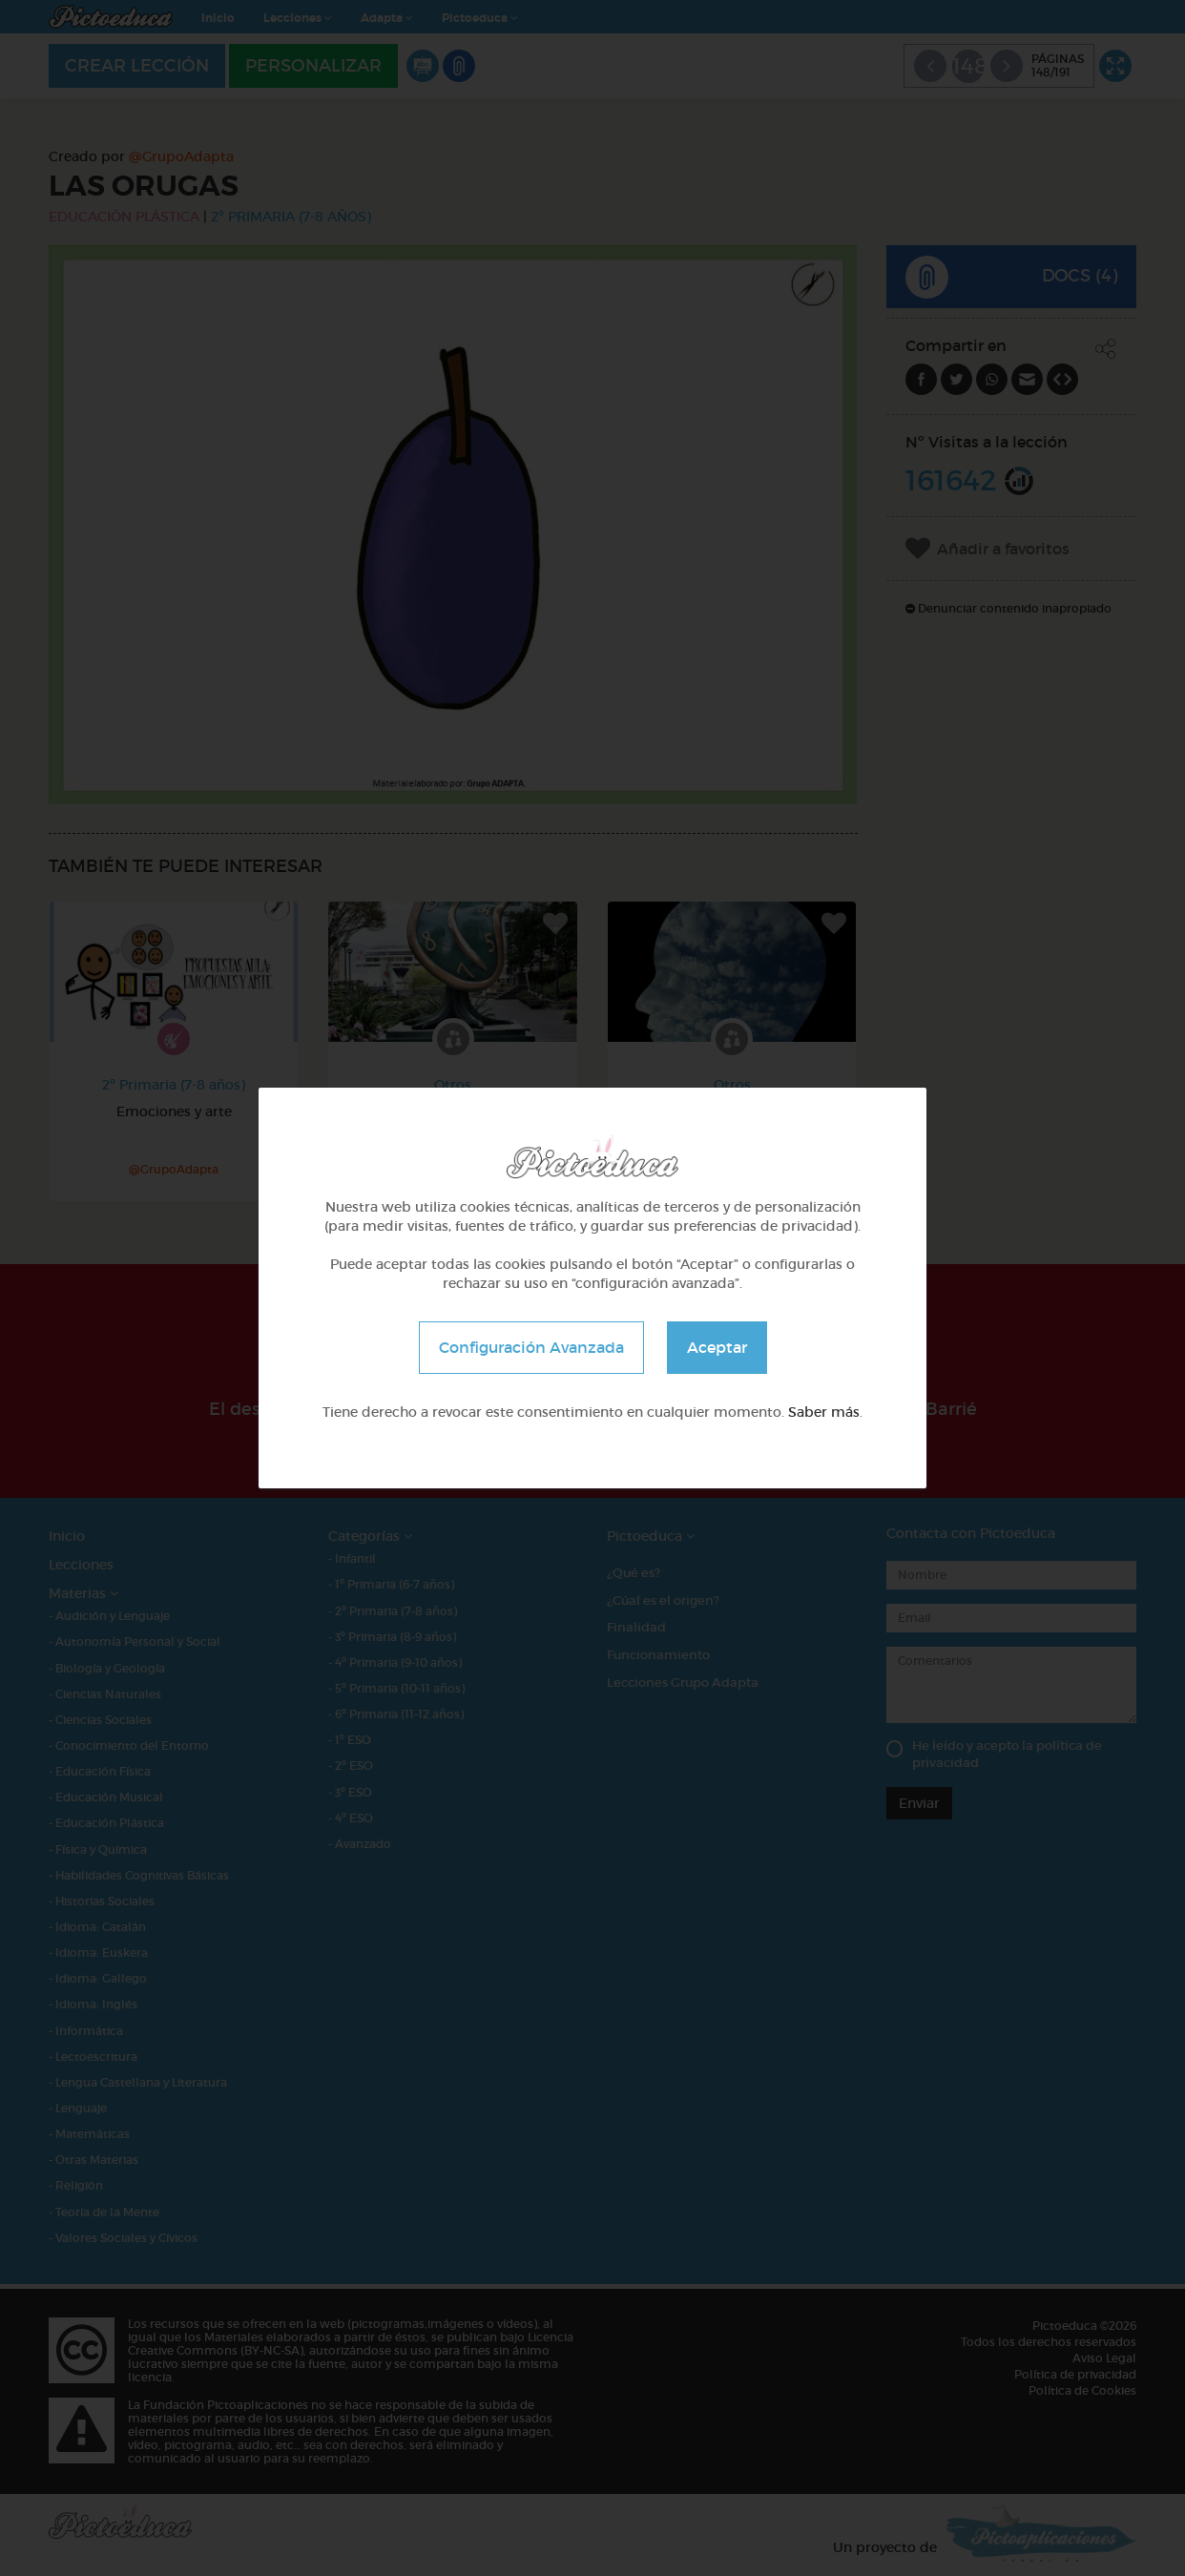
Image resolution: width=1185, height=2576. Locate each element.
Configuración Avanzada (531, 1347)
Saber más (824, 1412)
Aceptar (717, 1347)
